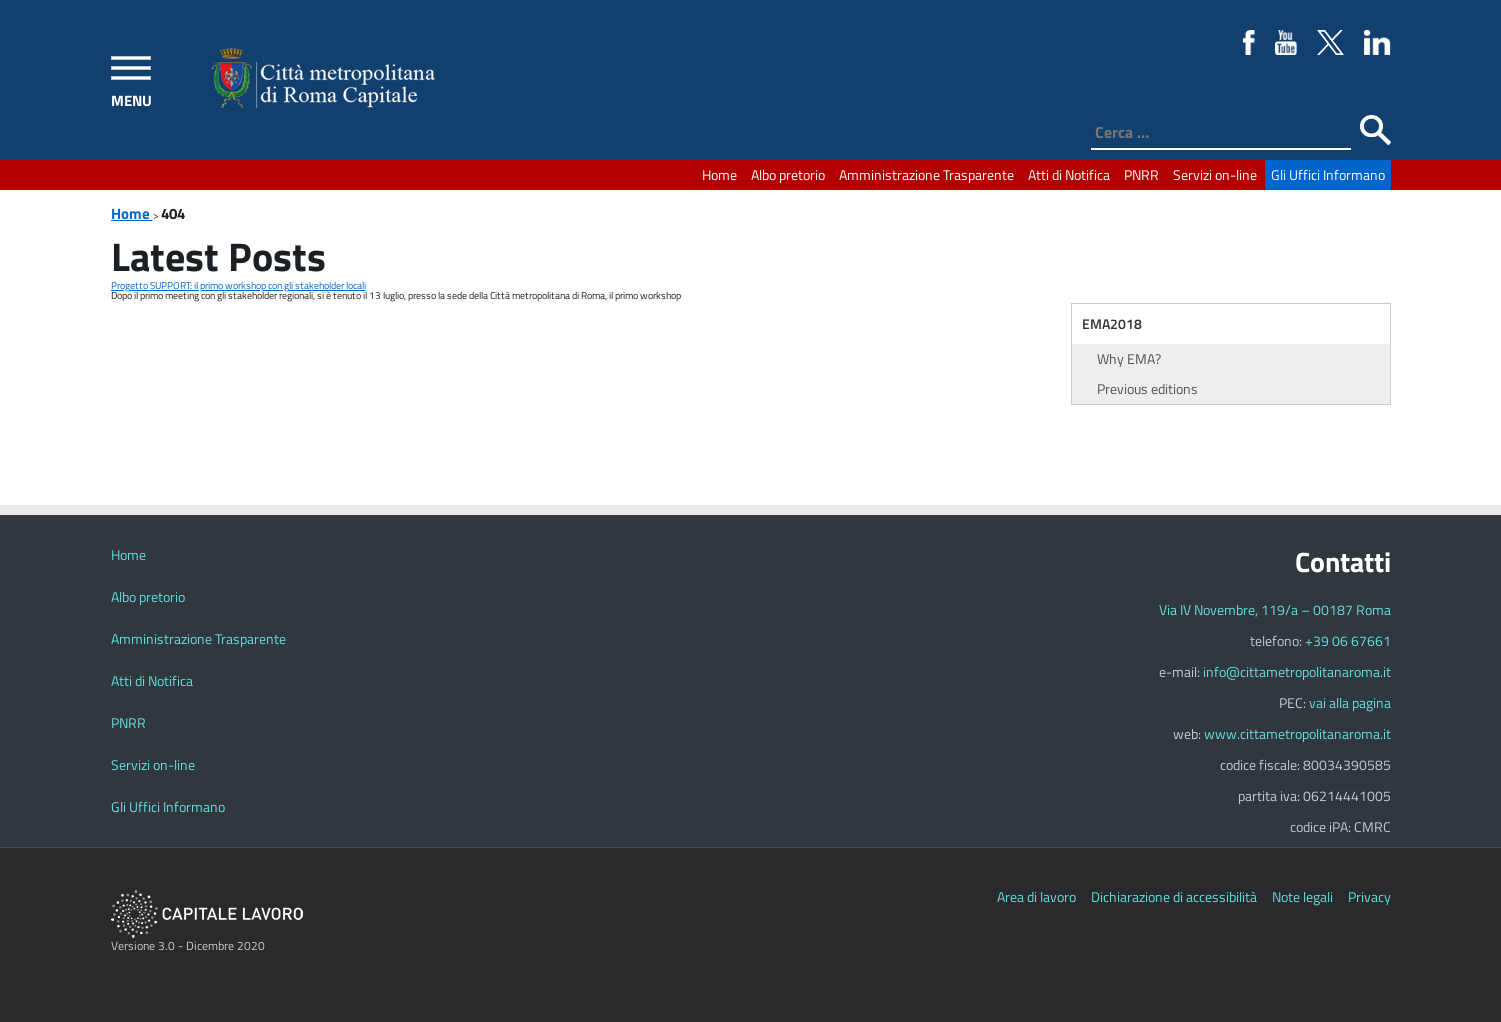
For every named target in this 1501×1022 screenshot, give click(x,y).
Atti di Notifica (1069, 174)
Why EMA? (1129, 358)
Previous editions (1147, 388)
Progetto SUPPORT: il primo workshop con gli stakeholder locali (238, 285)
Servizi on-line (1215, 174)
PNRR (1141, 174)
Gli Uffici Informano (1328, 174)
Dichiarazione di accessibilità (1174, 896)
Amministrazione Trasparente (926, 174)
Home (719, 174)
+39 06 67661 (1348, 640)
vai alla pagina (1350, 702)
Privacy (1369, 896)
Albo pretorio (788, 174)
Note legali (1302, 896)
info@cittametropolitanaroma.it (1297, 671)
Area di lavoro (1036, 896)
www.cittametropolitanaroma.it (1297, 733)
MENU (131, 100)
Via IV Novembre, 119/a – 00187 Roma (1275, 609)
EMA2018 (1112, 323)
